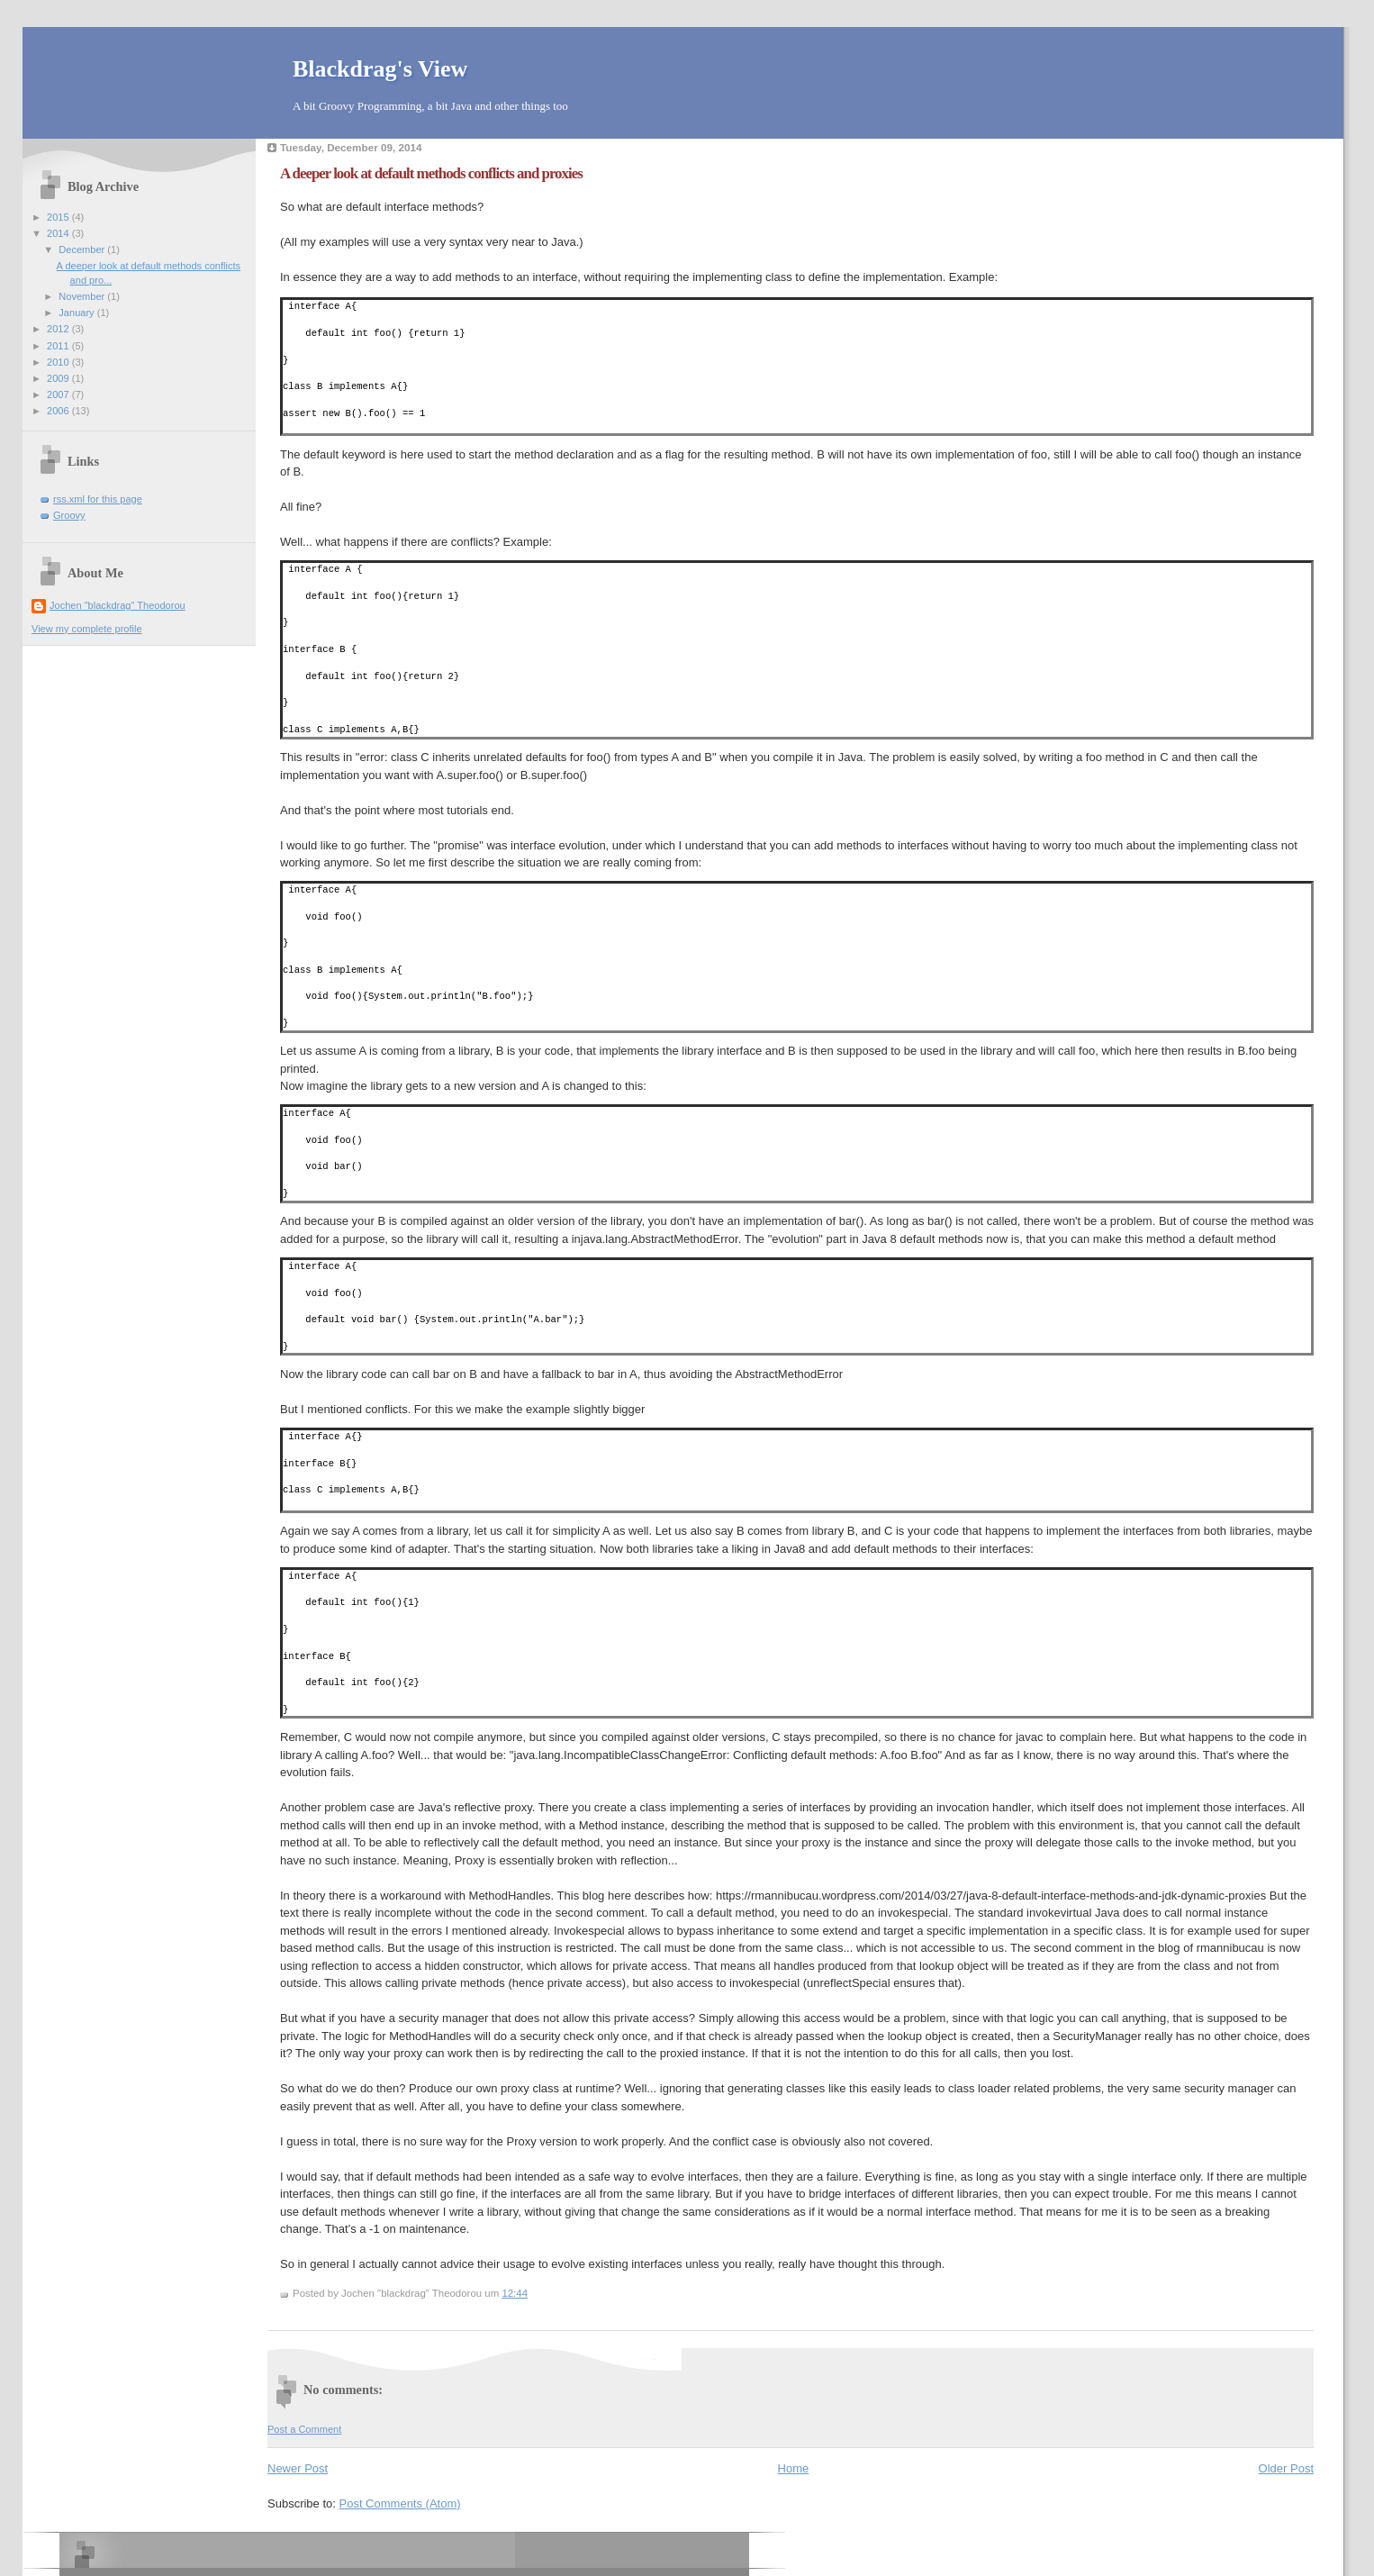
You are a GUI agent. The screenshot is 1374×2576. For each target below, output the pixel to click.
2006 (59, 410)
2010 (59, 362)
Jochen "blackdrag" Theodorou (117, 605)
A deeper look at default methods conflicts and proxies (431, 173)
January (77, 312)
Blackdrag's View (380, 69)
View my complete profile (87, 628)
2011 (59, 345)
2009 (59, 378)
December (83, 249)
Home (793, 2468)
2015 (59, 217)
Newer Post (297, 2468)
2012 (59, 328)
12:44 (515, 2293)
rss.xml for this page (97, 499)
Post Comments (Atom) (400, 2503)
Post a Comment (304, 2429)
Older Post (1286, 2468)
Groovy (69, 515)
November (83, 296)
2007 (59, 394)
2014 (59, 233)
